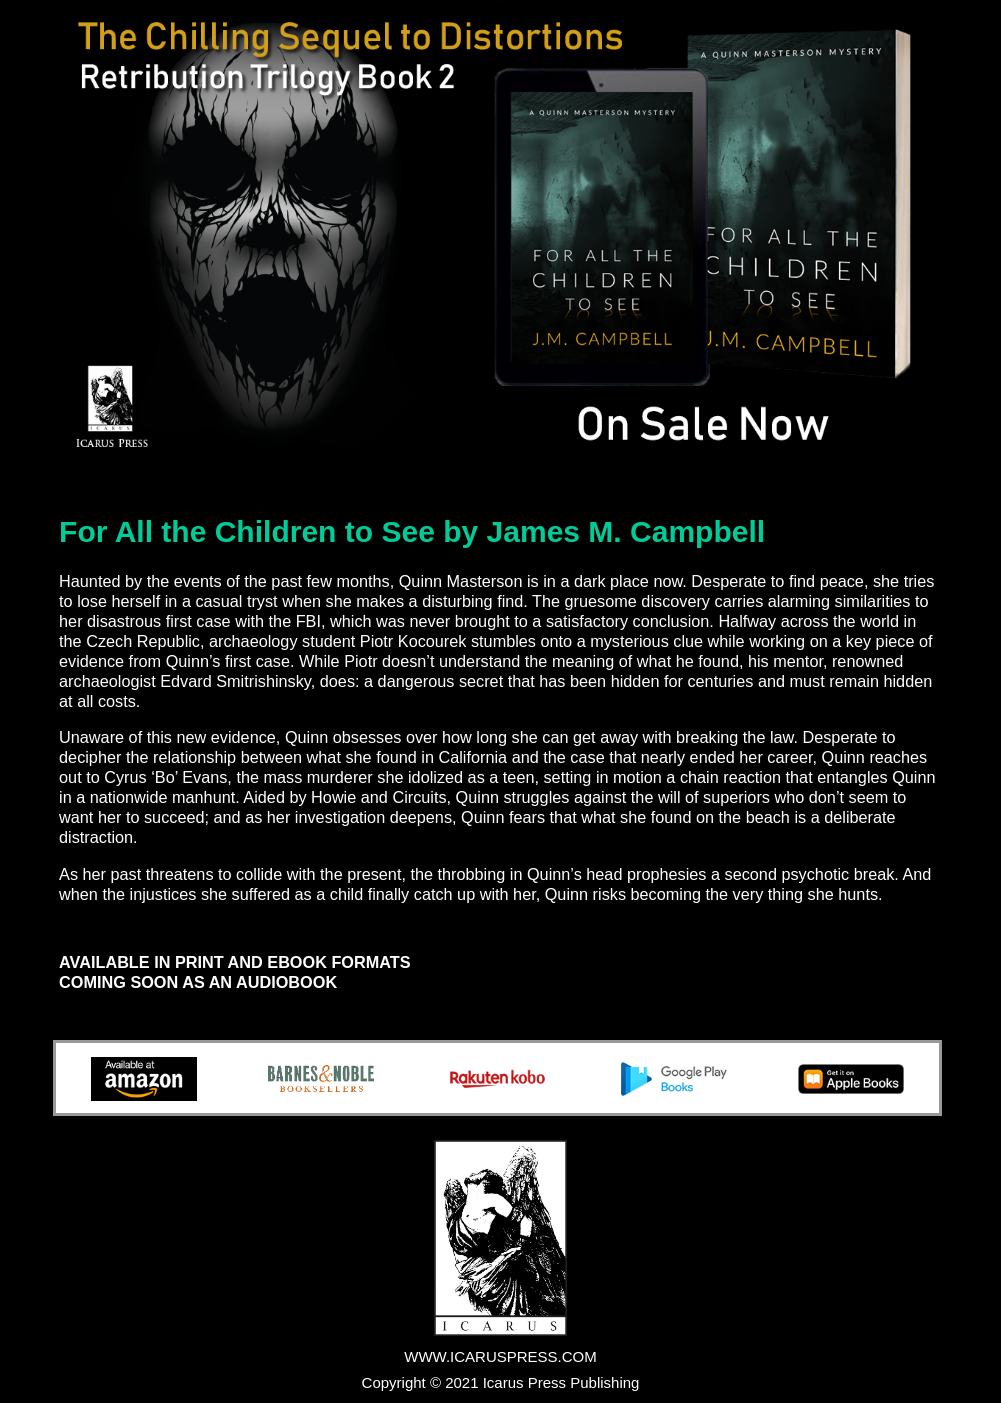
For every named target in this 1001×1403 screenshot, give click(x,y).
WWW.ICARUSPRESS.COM (500, 1356)
